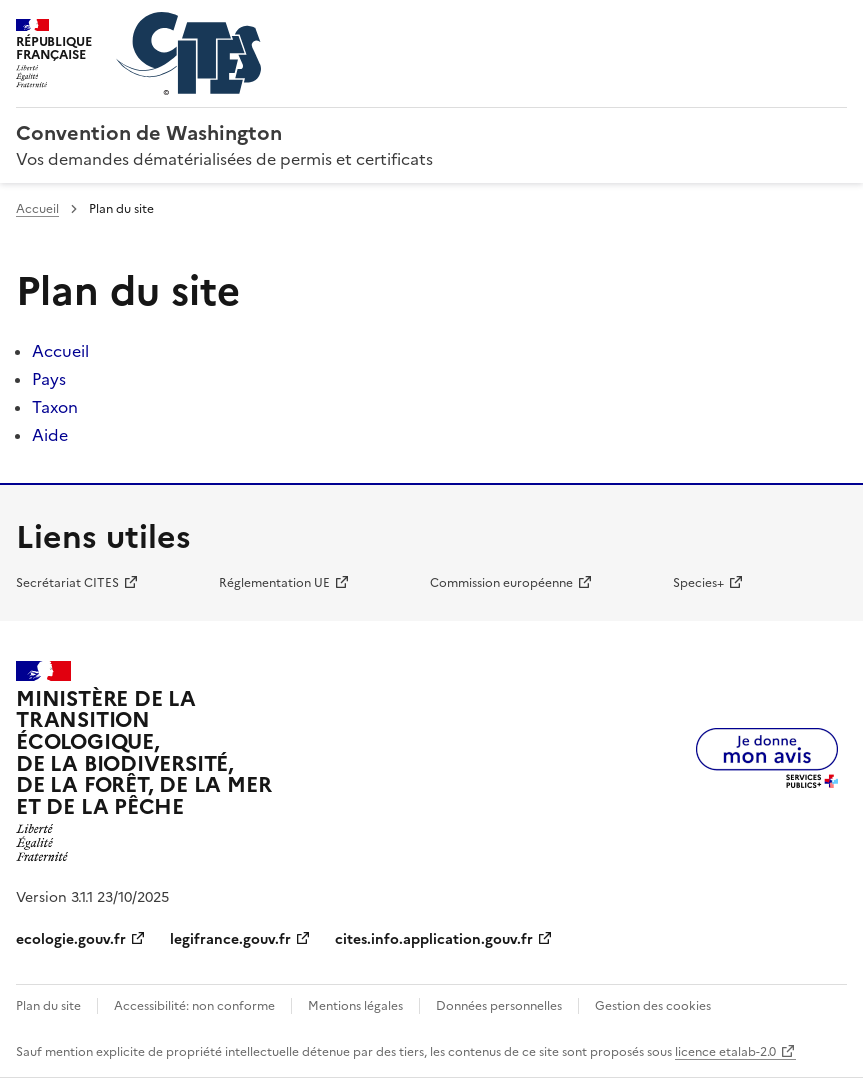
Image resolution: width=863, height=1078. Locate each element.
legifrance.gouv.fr (230, 939)
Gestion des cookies (653, 1006)
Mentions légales (355, 1006)
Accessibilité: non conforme (194, 1006)
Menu (835, 24)
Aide (50, 435)
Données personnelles (499, 1006)
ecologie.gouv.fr (71, 939)
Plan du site (48, 1006)
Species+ (698, 583)
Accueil (37, 209)
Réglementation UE (274, 583)
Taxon (55, 407)
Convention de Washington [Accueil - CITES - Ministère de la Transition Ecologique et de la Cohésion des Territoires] (149, 133)
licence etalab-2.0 (725, 1052)
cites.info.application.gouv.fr (434, 939)
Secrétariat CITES (67, 583)
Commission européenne (501, 583)
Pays (49, 379)
